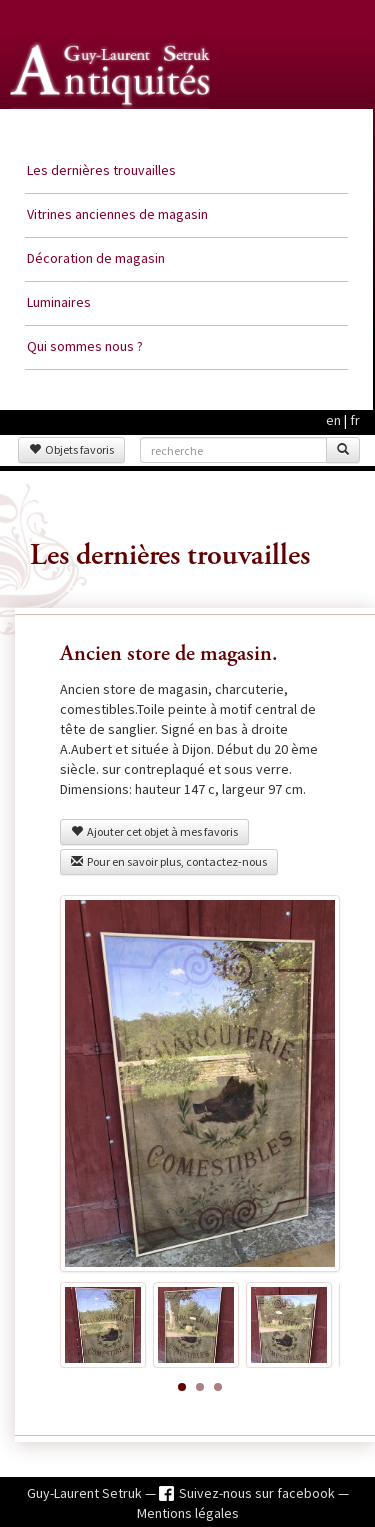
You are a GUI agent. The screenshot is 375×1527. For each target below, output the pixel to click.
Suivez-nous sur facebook (258, 1493)
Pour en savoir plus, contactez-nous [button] (169, 861)
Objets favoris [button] (71, 449)
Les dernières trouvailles (101, 170)
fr (355, 420)
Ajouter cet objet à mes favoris (154, 831)
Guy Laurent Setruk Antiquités (112, 129)
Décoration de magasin (96, 258)
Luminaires (59, 302)
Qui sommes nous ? (85, 346)
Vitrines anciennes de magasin (117, 214)
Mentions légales (188, 1513)
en (333, 420)
